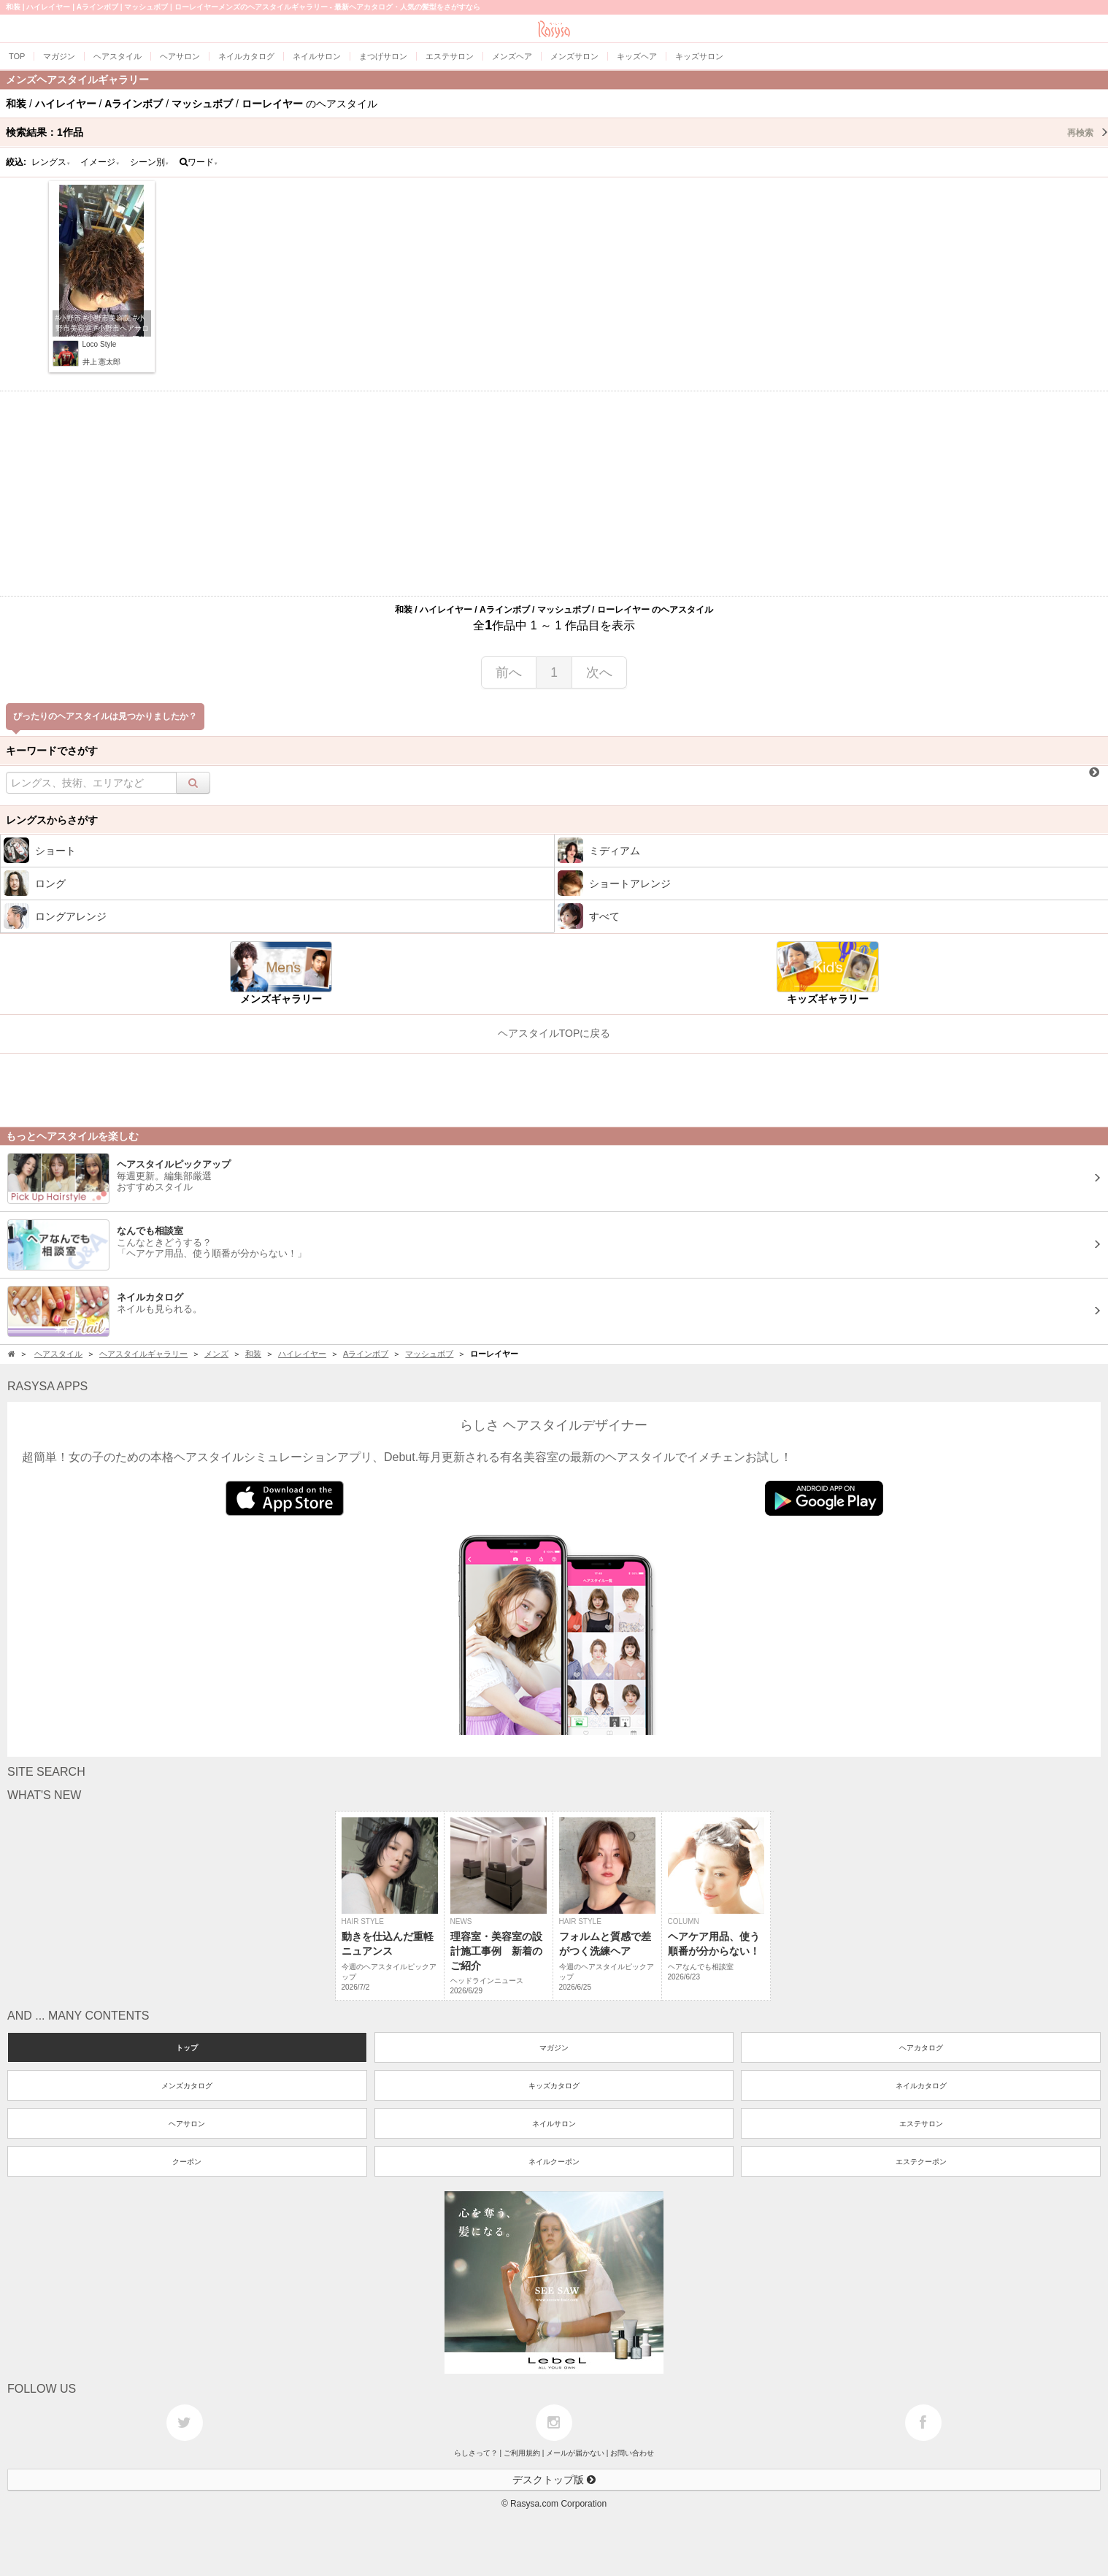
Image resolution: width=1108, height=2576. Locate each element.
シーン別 (149, 162)
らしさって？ (476, 2453)
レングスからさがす (52, 820)
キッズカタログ (554, 2086)
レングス (51, 162)
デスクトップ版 (554, 2479)
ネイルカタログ (921, 2086)
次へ (599, 672)
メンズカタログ (186, 2086)
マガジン (554, 2048)
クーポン (186, 2162)
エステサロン (921, 2124)
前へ (509, 672)
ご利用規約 (522, 2453)
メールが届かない (575, 2453)
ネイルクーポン (554, 2162)
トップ (187, 2048)
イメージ (100, 162)
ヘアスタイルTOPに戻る (554, 1033)
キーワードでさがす (52, 750)
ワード (199, 162)
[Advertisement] (554, 493)
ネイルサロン (554, 2124)
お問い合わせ (632, 2453)
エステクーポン (921, 2162)
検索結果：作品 (557, 132)
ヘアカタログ (921, 2048)
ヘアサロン (187, 2124)
